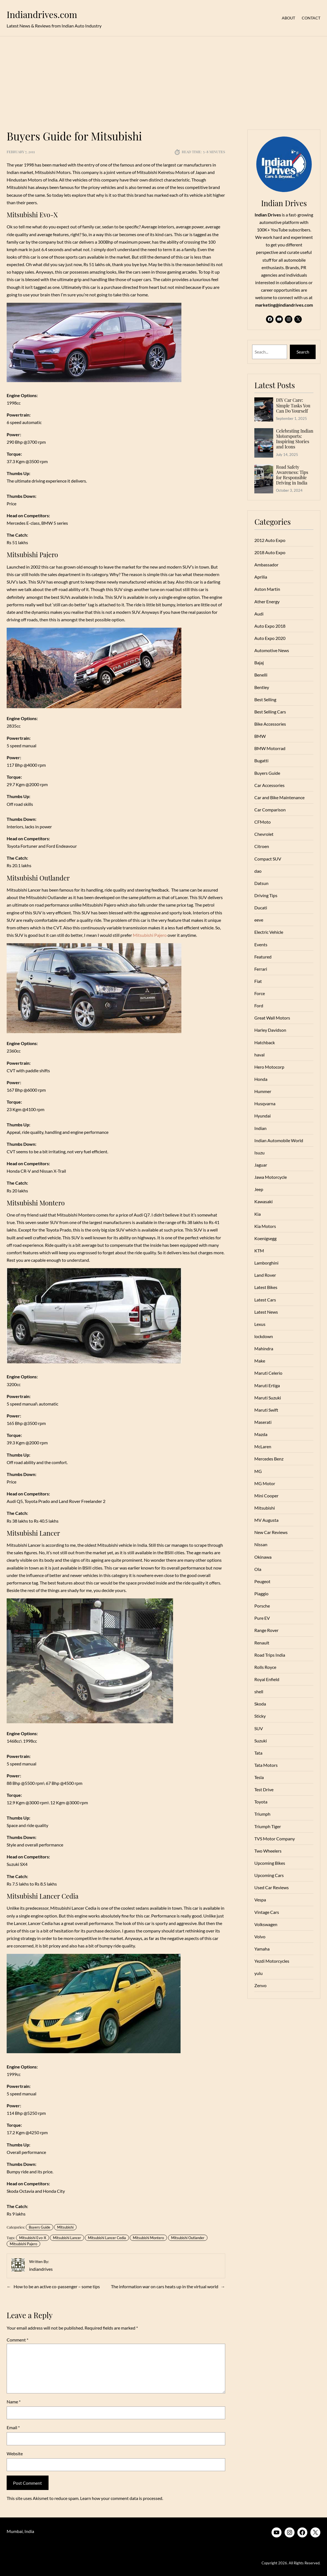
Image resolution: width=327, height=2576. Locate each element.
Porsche (262, 1605)
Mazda (260, 1434)
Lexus (259, 1324)
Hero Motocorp (269, 1066)
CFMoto (262, 821)
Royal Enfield (266, 1679)
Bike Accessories (270, 723)
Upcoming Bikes (269, 1863)
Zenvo (260, 1985)
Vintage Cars (266, 1912)
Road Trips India (269, 1654)
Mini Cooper (266, 1495)
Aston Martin (267, 589)
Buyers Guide (39, 2227)
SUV (258, 1728)
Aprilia (260, 576)
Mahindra (263, 1348)
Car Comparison (270, 809)
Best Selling (265, 699)
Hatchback (264, 1042)
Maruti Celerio (268, 1373)
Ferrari (260, 969)
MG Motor (264, 1483)
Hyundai (262, 1115)
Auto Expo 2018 (269, 626)
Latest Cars (265, 1299)
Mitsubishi (65, 2227)
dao (258, 871)
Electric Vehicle (268, 932)
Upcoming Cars (269, 1875)
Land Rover (265, 1275)
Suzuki (260, 1740)
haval (259, 1054)
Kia (257, 1214)
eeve (258, 919)
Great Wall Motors (272, 1017)
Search (302, 351)
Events (260, 944)
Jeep (258, 1189)
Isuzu (259, 1152)
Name (14, 2401)
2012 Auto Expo (269, 540)
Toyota (260, 1801)
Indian (260, 1128)
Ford (258, 1005)
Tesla (259, 1777)
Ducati (260, 907)
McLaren (262, 1446)
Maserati (263, 1422)
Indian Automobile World (278, 1140)
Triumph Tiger (267, 1826)
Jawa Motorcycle (270, 1177)
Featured (263, 956)
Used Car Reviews (271, 1887)
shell (258, 1691)
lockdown (263, 1336)
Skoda (260, 1703)
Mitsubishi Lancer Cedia (107, 2238)
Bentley (261, 687)
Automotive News (271, 650)
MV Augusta (266, 1520)
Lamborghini (266, 1262)
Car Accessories (269, 785)
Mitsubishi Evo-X (32, 2238)
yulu (258, 1973)
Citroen (261, 846)
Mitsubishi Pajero (150, 935)
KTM (259, 1250)
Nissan (260, 1544)
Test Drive (263, 1789)
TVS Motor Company (274, 1838)
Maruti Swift (266, 1409)
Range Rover (266, 1630)
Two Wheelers (268, 1850)
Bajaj (259, 662)
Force (259, 993)
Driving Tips (265, 895)
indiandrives (41, 2269)
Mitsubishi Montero (148, 2238)
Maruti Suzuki (267, 1397)
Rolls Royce (265, 1667)
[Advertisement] (163, 79)
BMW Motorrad (269, 748)
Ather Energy (267, 601)
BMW (260, 736)
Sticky (260, 1716)
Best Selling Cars (270, 711)
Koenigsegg (265, 1238)
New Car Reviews (271, 1532)
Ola (257, 1569)
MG (258, 1471)
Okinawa (263, 1557)
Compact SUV (267, 858)
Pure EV (262, 1618)
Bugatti (261, 760)
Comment (17, 2339)
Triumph (262, 1813)
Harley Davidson (270, 1030)
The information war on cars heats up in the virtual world (164, 2286)
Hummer (262, 1091)
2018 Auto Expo (269, 552)
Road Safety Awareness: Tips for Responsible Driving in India (292, 475)
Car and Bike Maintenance (279, 797)
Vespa (260, 1899)
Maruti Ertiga (267, 1385)
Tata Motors (266, 1765)
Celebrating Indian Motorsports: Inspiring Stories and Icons (294, 439)
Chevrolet (263, 834)
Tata (258, 1752)
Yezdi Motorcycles (271, 1961)
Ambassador (266, 564)
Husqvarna (264, 1103)
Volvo (259, 1936)
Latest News (266, 1312)
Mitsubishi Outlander (187, 2238)
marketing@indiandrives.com (284, 304)
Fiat (258, 981)
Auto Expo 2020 (269, 638)
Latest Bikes (265, 1287)
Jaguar (260, 1164)
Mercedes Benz (268, 1458)
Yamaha (262, 1948)
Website (15, 2453)
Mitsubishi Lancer (67, 2238)
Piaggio (261, 1593)
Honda (260, 1079)
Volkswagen (265, 1924)
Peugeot (262, 1581)
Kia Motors (265, 1226)
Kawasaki (263, 1201)
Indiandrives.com (42, 14)
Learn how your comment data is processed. (121, 2498)
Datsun (261, 883)
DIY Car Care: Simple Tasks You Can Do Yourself (293, 405)
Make (259, 1360)
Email (13, 2427)
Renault (261, 1642)
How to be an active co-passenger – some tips (57, 2286)
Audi (258, 613)
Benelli (260, 674)
